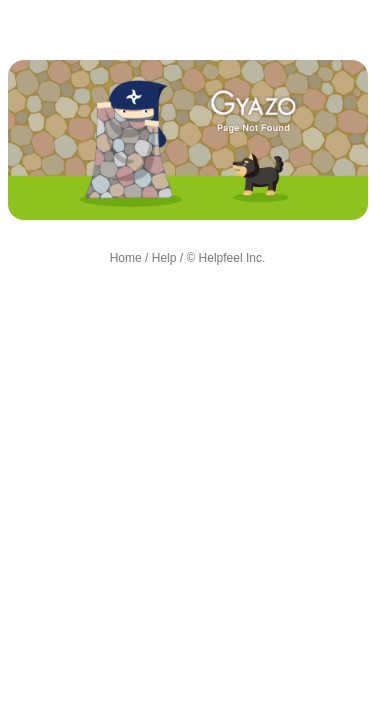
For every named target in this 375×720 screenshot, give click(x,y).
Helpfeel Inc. (232, 258)
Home (126, 258)
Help (164, 258)
